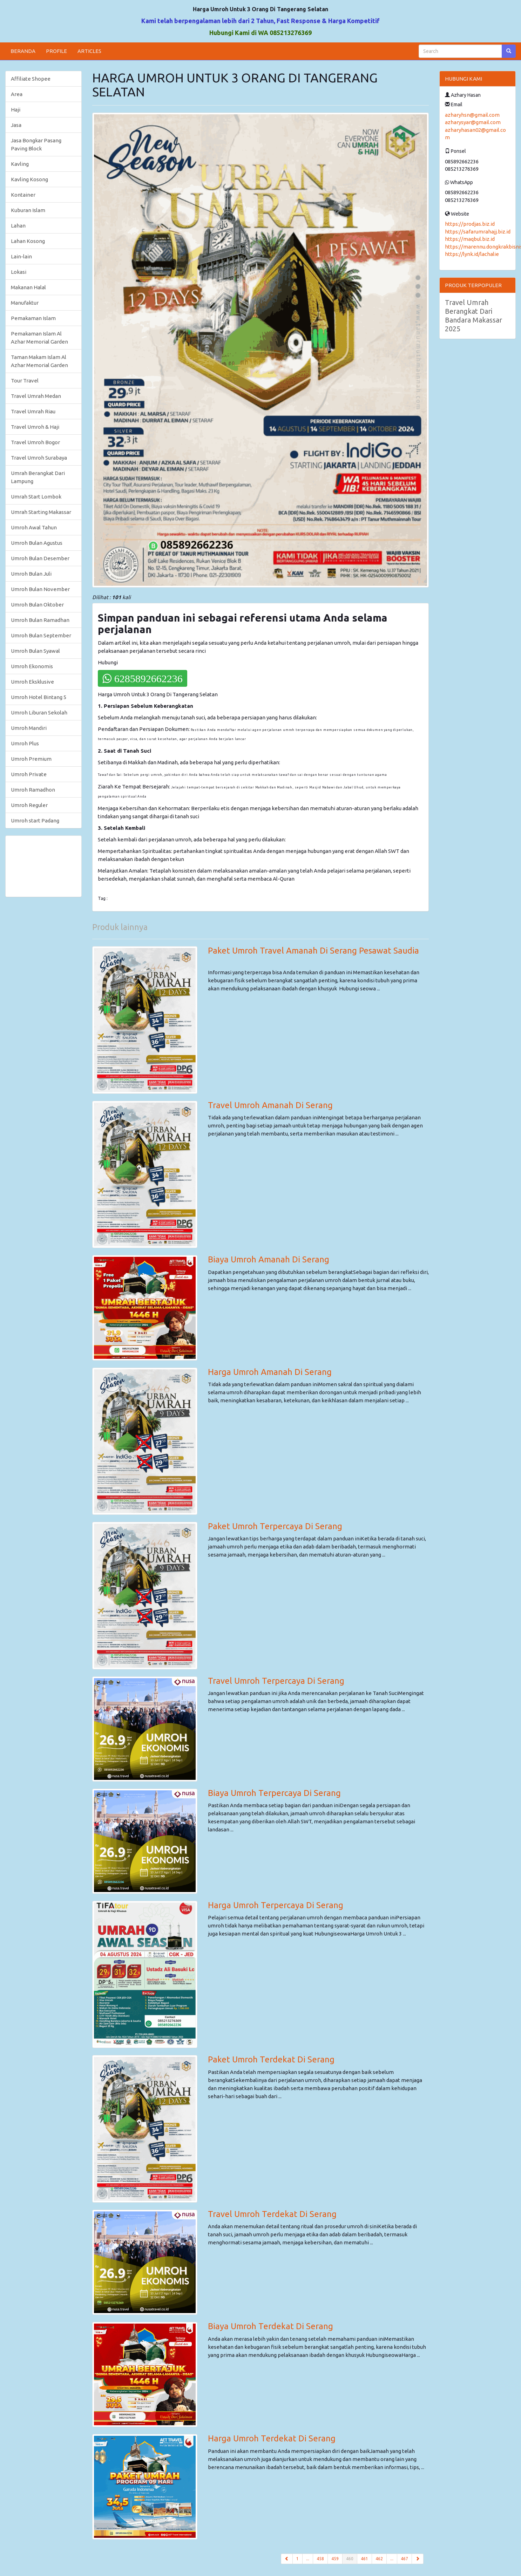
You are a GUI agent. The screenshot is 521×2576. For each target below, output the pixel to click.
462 (379, 2558)
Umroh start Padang (35, 820)
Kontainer (23, 195)
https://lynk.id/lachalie (472, 254)
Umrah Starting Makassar (41, 512)
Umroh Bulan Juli (31, 574)
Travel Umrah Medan (36, 396)
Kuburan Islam (28, 210)
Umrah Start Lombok (36, 497)
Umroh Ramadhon (33, 790)
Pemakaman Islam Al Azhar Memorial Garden (39, 338)
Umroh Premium (31, 759)
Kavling (20, 164)
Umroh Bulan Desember (40, 558)
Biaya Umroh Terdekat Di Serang (270, 2326)
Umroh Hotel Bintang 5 (38, 697)
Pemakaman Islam (33, 318)
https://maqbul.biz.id (470, 239)
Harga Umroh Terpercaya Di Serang (275, 1905)
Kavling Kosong (29, 179)
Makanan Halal (28, 287)
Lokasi (18, 272)
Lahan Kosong (28, 241)
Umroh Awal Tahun (34, 527)
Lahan (18, 226)
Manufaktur (25, 303)
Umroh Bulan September (41, 635)
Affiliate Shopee (30, 79)
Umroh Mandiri (29, 728)
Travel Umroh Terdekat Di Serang (272, 2214)
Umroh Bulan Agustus (36, 543)
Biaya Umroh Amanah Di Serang (268, 1259)
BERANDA (23, 51)
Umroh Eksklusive (32, 682)
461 (364, 2558)
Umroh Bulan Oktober (37, 605)
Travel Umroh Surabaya (39, 458)
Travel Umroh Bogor (35, 442)
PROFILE (56, 51)
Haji (15, 110)
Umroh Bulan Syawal (35, 651)
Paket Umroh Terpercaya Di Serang (275, 1526)
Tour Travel (25, 381)
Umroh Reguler (29, 805)
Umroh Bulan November (40, 589)
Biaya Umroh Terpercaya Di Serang (274, 1793)
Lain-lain (21, 256)
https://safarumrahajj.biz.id (477, 232)
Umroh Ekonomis (32, 666)
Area (16, 94)
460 (351, 2558)
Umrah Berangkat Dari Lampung (38, 477)
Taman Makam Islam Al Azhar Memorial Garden (39, 361)
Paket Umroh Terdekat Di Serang (271, 2059)
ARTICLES (89, 51)
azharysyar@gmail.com (473, 122)
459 (335, 2558)
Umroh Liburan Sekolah (39, 713)
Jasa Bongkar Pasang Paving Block (36, 144)
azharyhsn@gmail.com (472, 115)
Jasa (16, 125)
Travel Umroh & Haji (35, 427)
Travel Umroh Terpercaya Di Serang (276, 1681)
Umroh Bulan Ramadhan (40, 620)
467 (404, 2558)
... (307, 2558)
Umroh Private (29, 774)
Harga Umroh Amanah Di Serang (270, 1372)
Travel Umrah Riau (33, 411)
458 (320, 2558)
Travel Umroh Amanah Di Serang (270, 1105)
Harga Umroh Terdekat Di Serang (272, 2438)
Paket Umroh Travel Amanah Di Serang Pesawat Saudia (313, 950)
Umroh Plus (25, 743)
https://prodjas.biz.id (470, 224)
